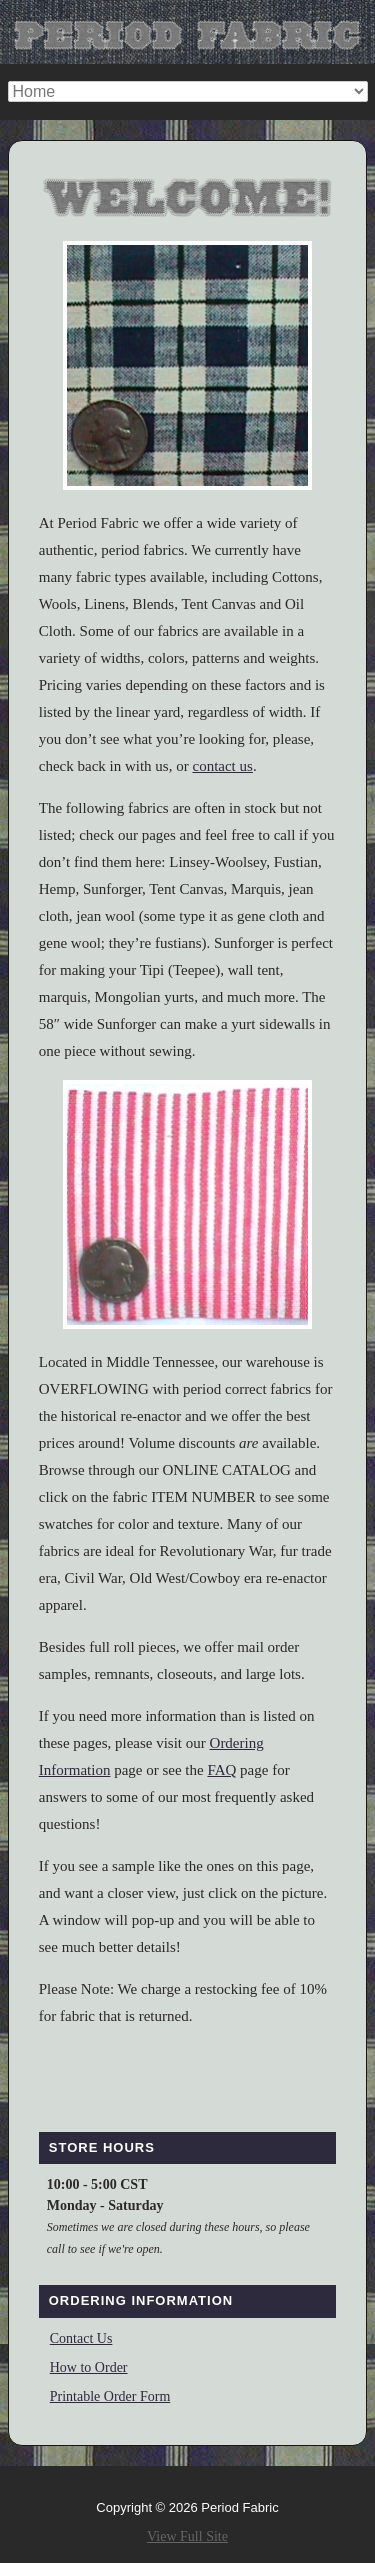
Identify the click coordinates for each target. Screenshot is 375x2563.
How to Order (89, 2367)
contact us (222, 766)
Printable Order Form (110, 2396)
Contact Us (81, 2338)
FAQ (221, 1770)
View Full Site (187, 2536)
